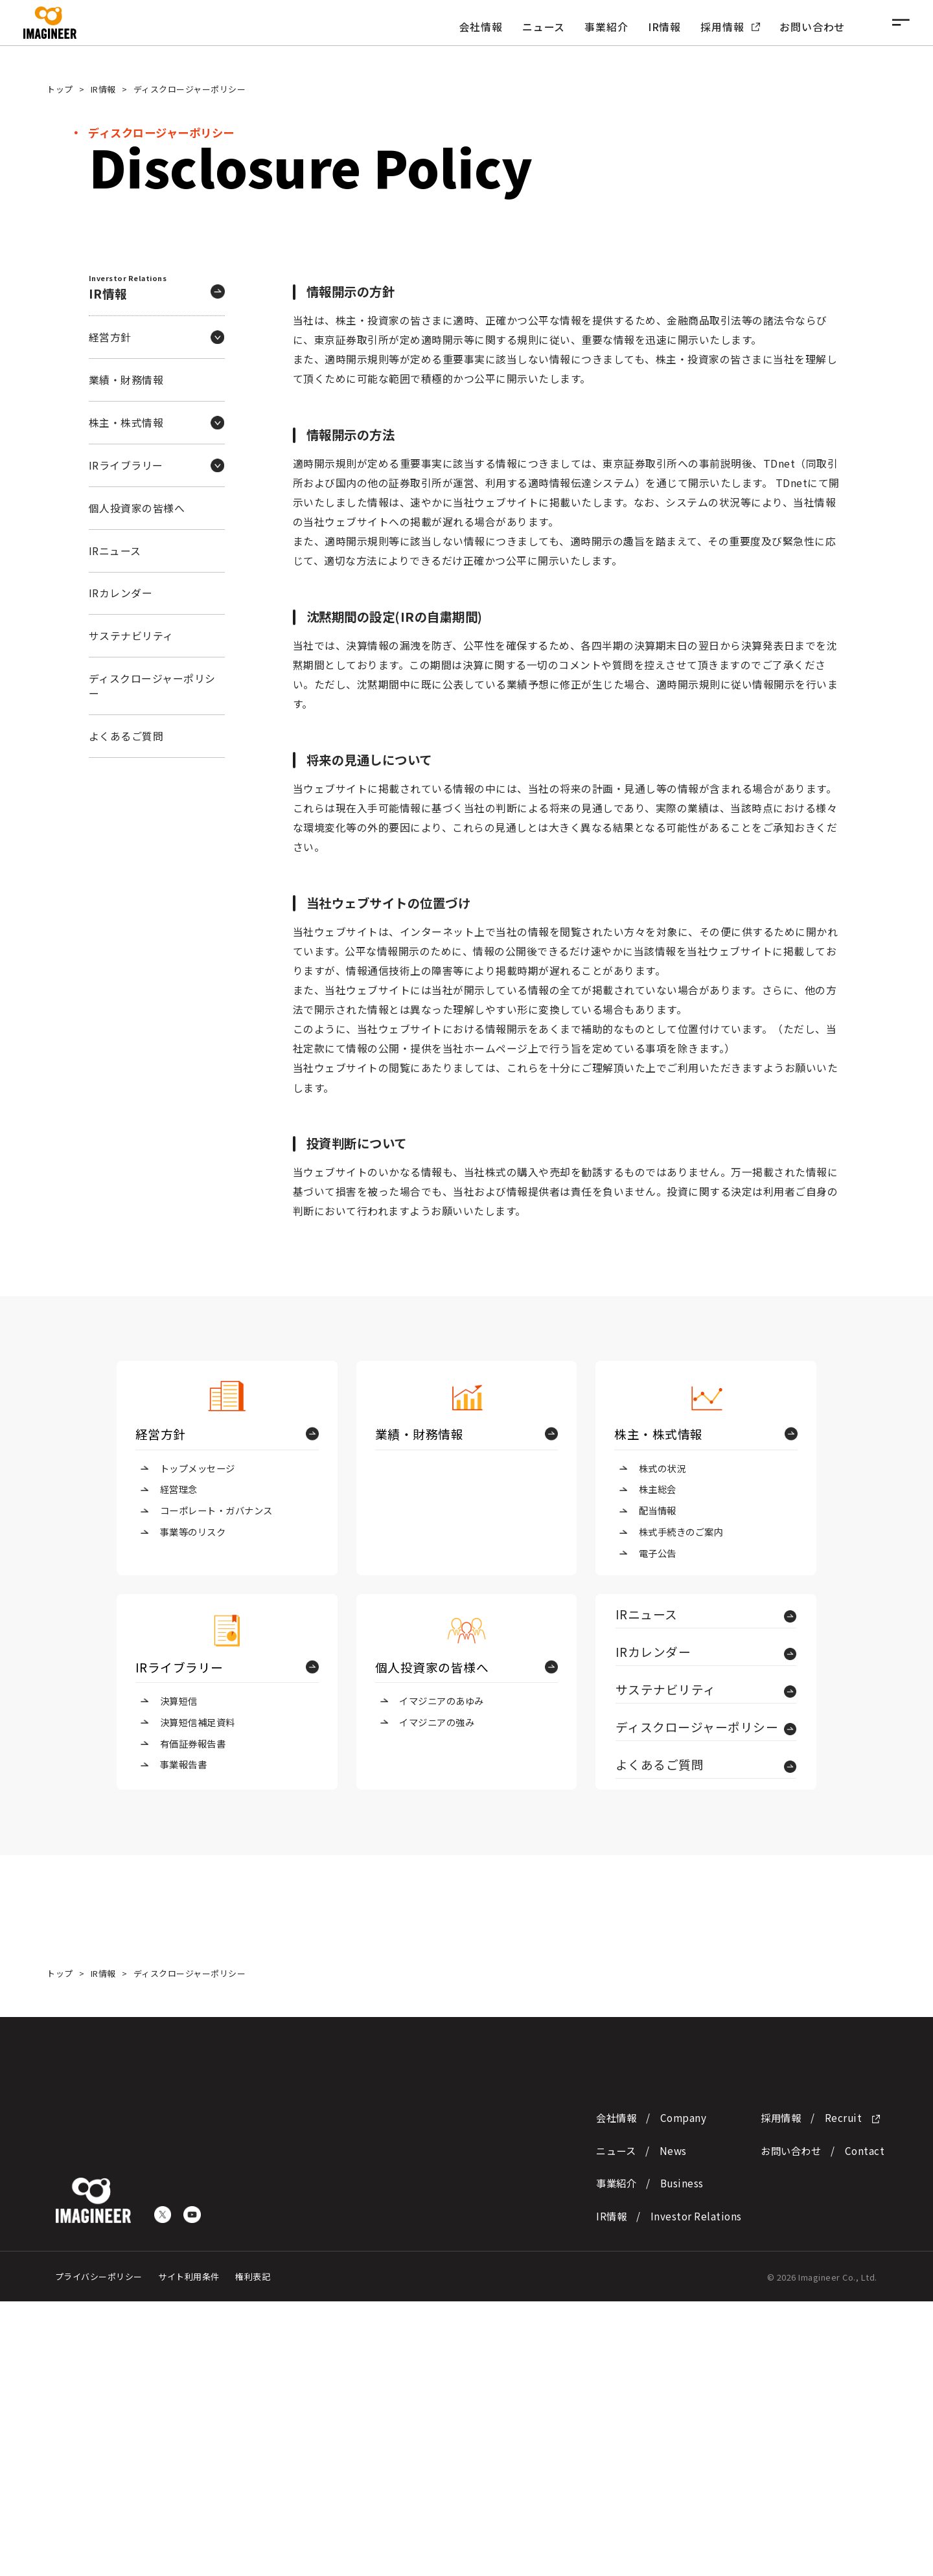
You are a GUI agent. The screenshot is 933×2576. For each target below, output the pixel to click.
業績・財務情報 (126, 379)
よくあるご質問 (126, 736)
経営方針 (160, 1433)
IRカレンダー (121, 593)
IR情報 (664, 26)
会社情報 (481, 26)
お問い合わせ (812, 26)
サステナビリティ (131, 635)
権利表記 (252, 2552)
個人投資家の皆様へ (137, 508)
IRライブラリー (179, 1667)
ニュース (543, 26)
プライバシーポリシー (99, 2552)
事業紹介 (606, 26)
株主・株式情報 (658, 1433)
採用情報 (730, 26)
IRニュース (115, 550)
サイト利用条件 (189, 2552)
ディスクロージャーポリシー (152, 686)
